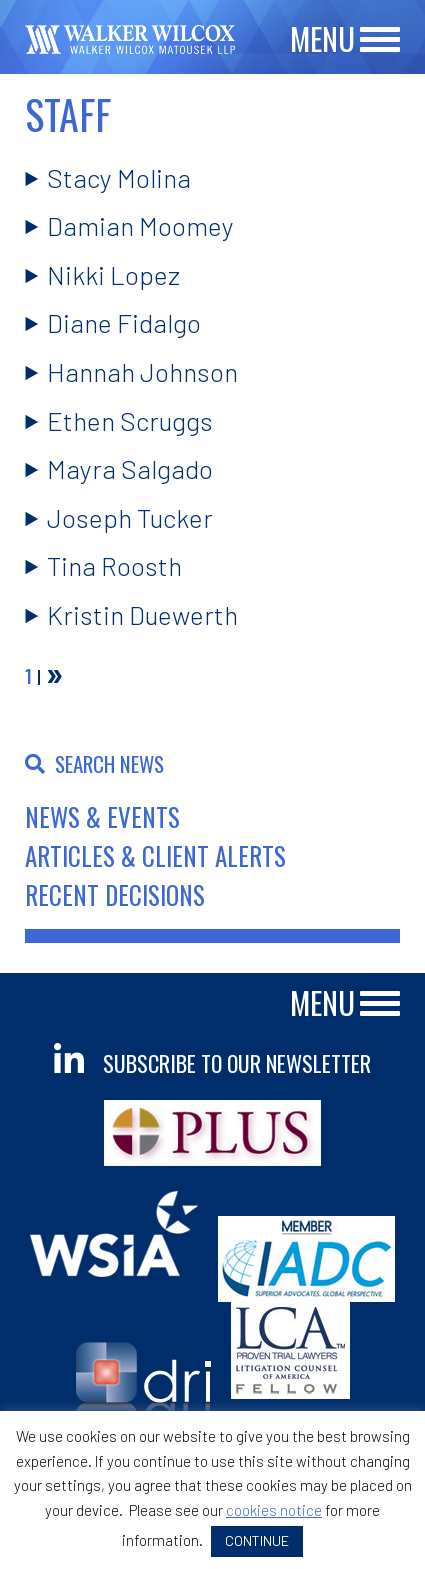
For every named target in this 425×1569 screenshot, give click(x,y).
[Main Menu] (380, 40)
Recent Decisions (115, 894)
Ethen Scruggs (130, 420)
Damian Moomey (140, 225)
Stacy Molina (119, 177)
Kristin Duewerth (142, 614)
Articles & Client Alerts (155, 855)
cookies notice (274, 1510)
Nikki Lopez (113, 274)
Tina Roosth (114, 565)
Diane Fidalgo (124, 322)
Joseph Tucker (130, 517)
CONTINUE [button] (257, 1540)
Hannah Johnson (142, 371)
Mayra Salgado (130, 468)
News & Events (102, 816)
